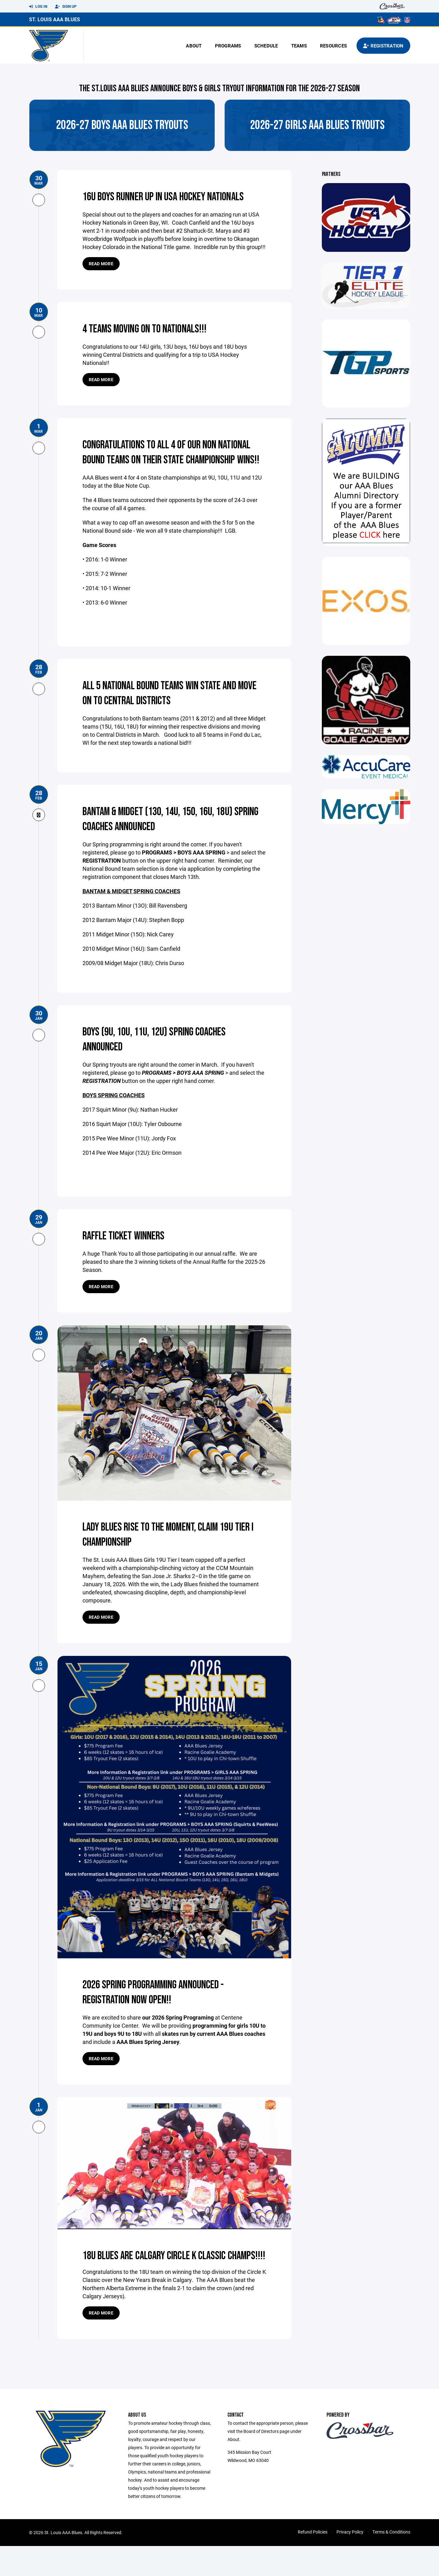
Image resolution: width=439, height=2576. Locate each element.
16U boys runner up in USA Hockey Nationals (173, 196)
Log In (38, 6)
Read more (101, 264)
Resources (333, 45)
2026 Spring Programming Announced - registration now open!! (163, 2007)
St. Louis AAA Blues (54, 19)
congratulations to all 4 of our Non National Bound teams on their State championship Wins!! (159, 459)
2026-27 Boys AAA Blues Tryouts (122, 125)
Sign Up (66, 6)
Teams (299, 45)
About (194, 45)
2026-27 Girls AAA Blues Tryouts (317, 125)
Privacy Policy (350, 2562)
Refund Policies (312, 2562)
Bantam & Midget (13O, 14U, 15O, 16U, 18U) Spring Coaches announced (167, 834)
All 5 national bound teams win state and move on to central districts (170, 708)
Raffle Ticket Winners (129, 1250)
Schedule (266, 45)
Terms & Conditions (391, 2562)
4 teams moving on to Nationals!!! (153, 328)
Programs (228, 45)
